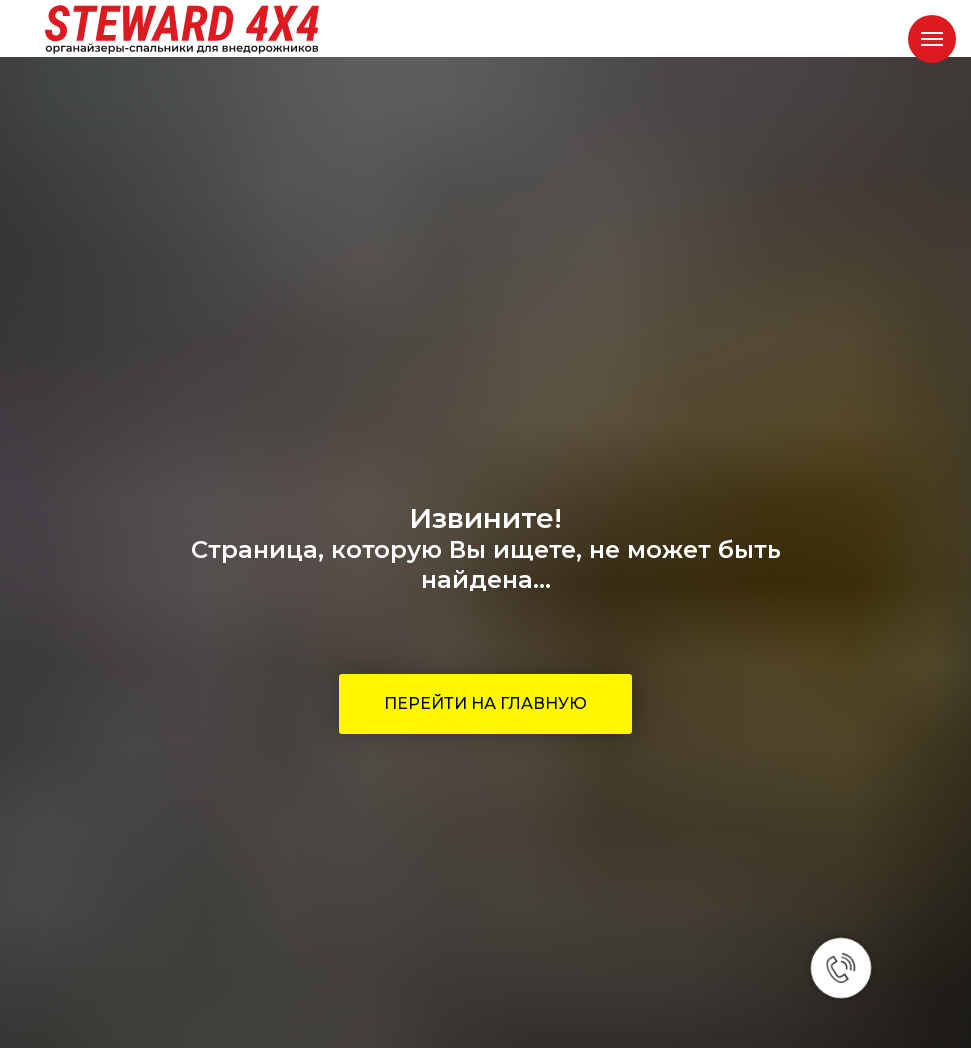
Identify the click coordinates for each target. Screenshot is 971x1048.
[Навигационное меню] (932, 39)
